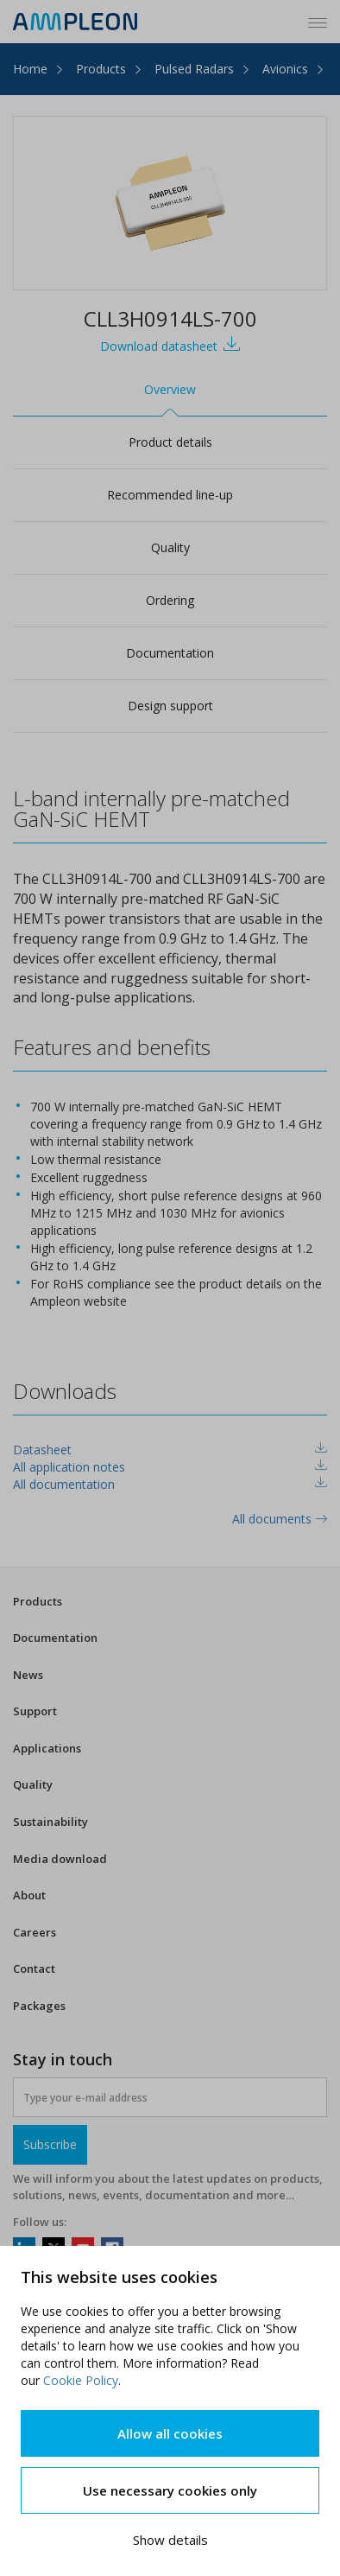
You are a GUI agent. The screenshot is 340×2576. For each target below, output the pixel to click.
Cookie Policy (80, 2380)
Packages (39, 2005)
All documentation (64, 1484)
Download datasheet (170, 344)
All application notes (69, 1467)
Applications (47, 1748)
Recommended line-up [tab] (170, 495)
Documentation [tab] (170, 653)
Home (30, 68)
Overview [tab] (170, 389)
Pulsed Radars (194, 68)
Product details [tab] (170, 442)
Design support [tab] (170, 705)
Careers (34, 1932)
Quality (33, 1784)
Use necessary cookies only (170, 2490)
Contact (34, 1968)
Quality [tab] (170, 547)
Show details (170, 2539)
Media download (60, 1859)
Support (35, 1711)
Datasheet (42, 1449)
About (29, 1895)
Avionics (285, 68)
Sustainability (50, 1821)
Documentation (55, 1637)
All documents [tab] (279, 1519)
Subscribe (50, 2144)
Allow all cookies (170, 2433)
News (28, 1674)
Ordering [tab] (170, 600)
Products (101, 68)
